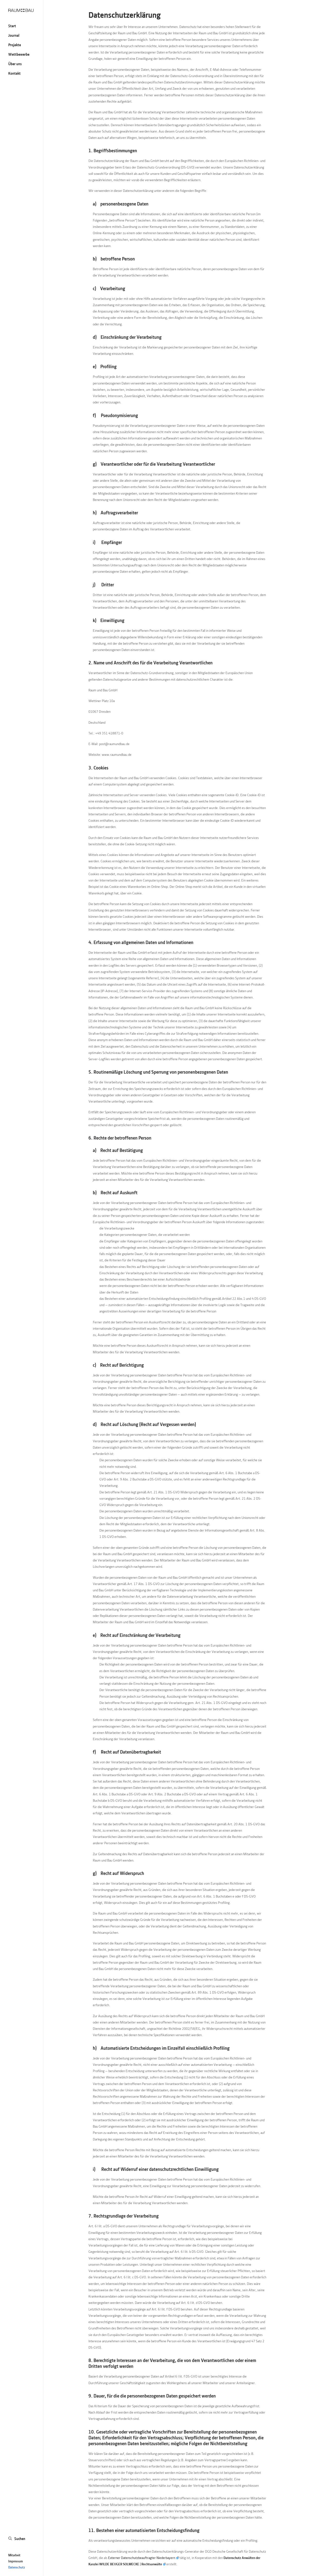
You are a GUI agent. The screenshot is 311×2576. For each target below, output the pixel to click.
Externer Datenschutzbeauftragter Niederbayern (143, 2557)
